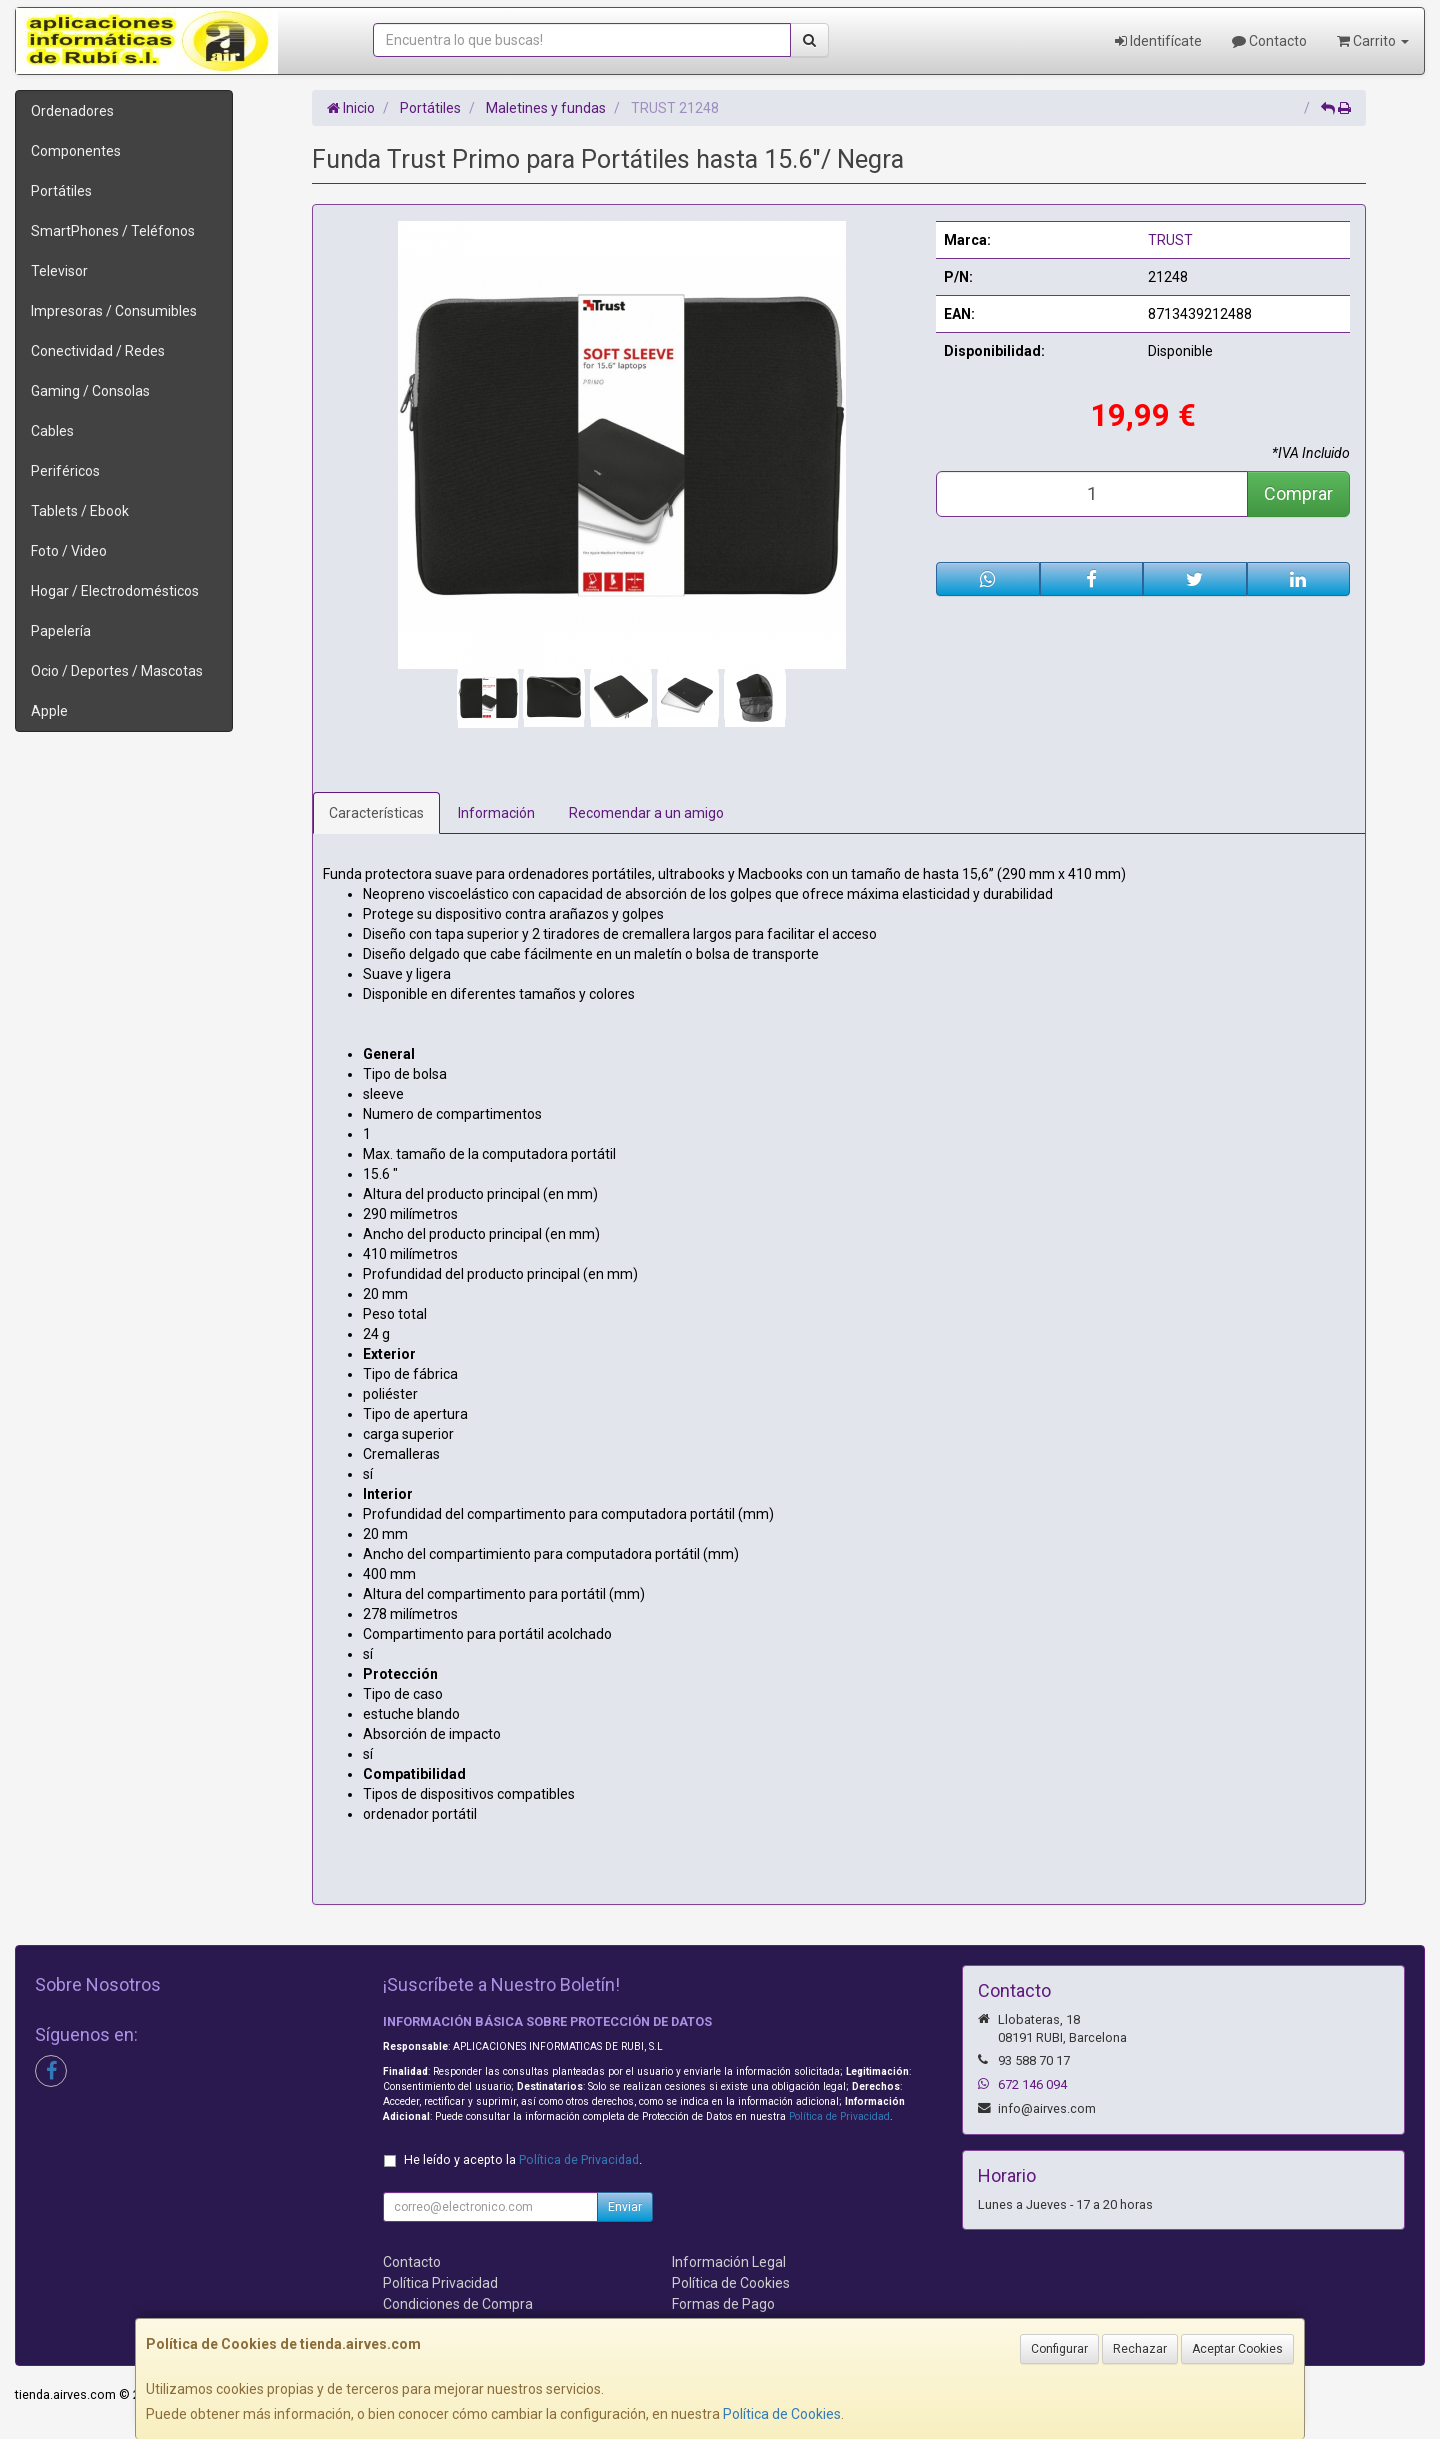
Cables (52, 431)
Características (376, 813)
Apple (49, 711)
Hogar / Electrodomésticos (115, 591)
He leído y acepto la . (523, 2159)
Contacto (1269, 41)
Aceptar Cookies (1237, 2349)
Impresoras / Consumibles (114, 311)
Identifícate (1158, 41)
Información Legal (729, 2262)
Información (496, 813)
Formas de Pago (723, 2304)
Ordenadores (72, 111)
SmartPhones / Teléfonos (113, 231)
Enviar (625, 2207)
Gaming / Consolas (90, 391)
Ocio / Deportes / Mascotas (117, 671)
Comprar (1298, 493)
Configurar (1059, 2349)
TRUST (1170, 240)
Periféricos (65, 471)
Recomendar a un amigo (646, 813)
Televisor (59, 271)
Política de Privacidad (839, 2116)
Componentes (76, 151)
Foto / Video (69, 551)
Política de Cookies (782, 2414)
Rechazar (1140, 2349)
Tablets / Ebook (80, 511)
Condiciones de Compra (458, 2304)
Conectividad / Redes (98, 351)
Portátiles (61, 191)
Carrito (1373, 41)
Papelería (61, 631)
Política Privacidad (440, 2283)
